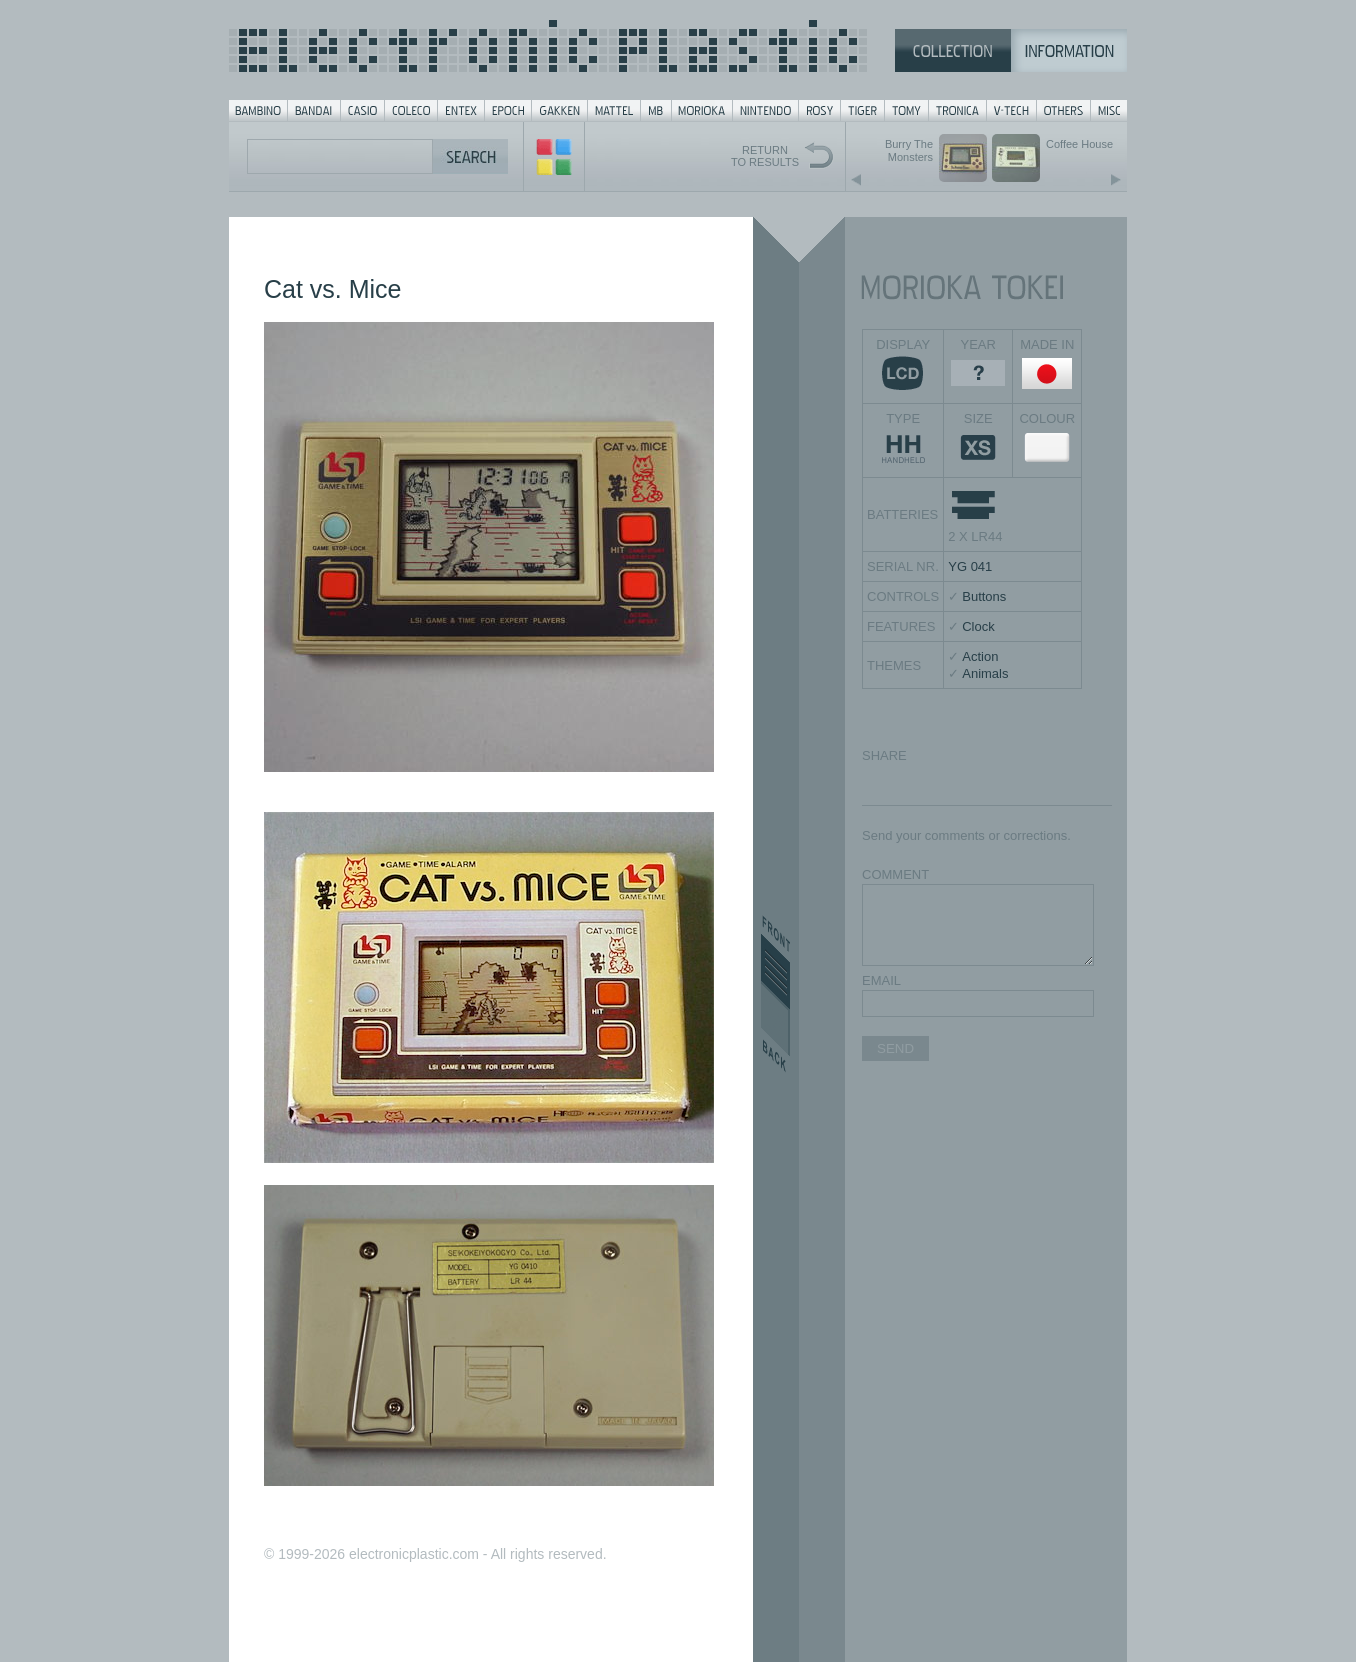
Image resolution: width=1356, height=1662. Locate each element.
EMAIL (881, 980)
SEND (895, 1048)
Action (980, 656)
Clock (978, 626)
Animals (985, 673)
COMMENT (895, 874)
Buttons (984, 596)
